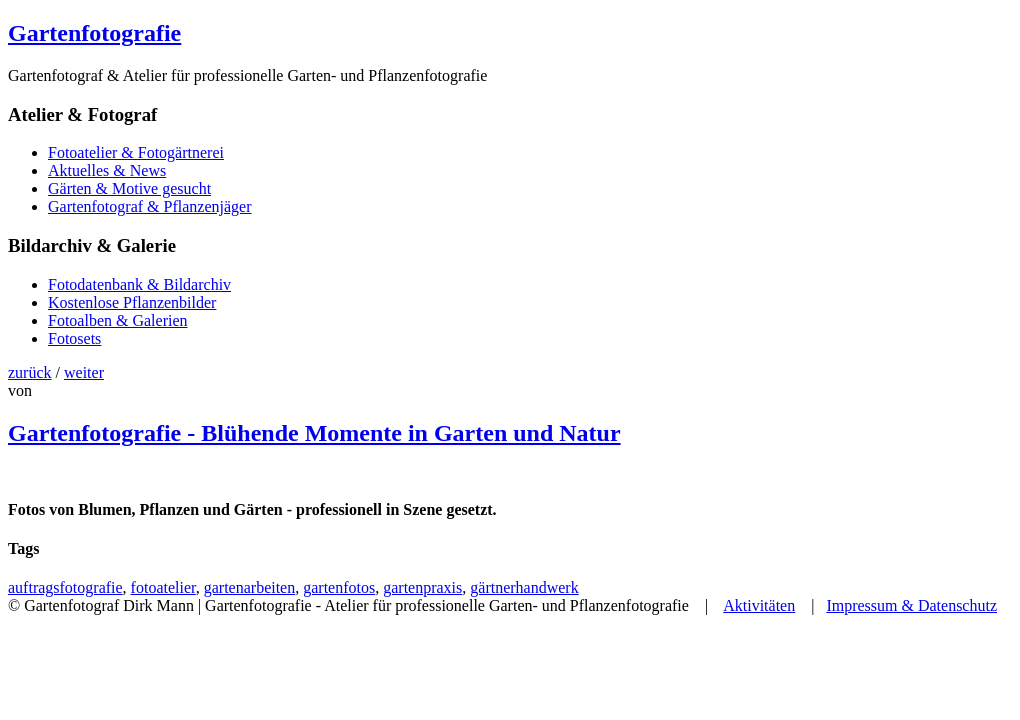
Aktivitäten (759, 605)
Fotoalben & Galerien (118, 320)
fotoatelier (163, 587)
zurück (30, 372)
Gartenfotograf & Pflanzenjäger (149, 206)
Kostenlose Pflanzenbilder (132, 302)
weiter (84, 372)
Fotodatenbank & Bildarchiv (139, 284)
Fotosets (74, 338)
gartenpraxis (422, 587)
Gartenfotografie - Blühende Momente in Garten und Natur (314, 433)
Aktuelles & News (107, 170)
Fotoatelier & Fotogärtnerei (136, 152)
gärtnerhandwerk (524, 587)
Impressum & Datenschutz (911, 605)
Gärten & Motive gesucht (129, 188)
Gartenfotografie (94, 33)
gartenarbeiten (250, 587)
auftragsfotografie (65, 587)
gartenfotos (339, 587)
